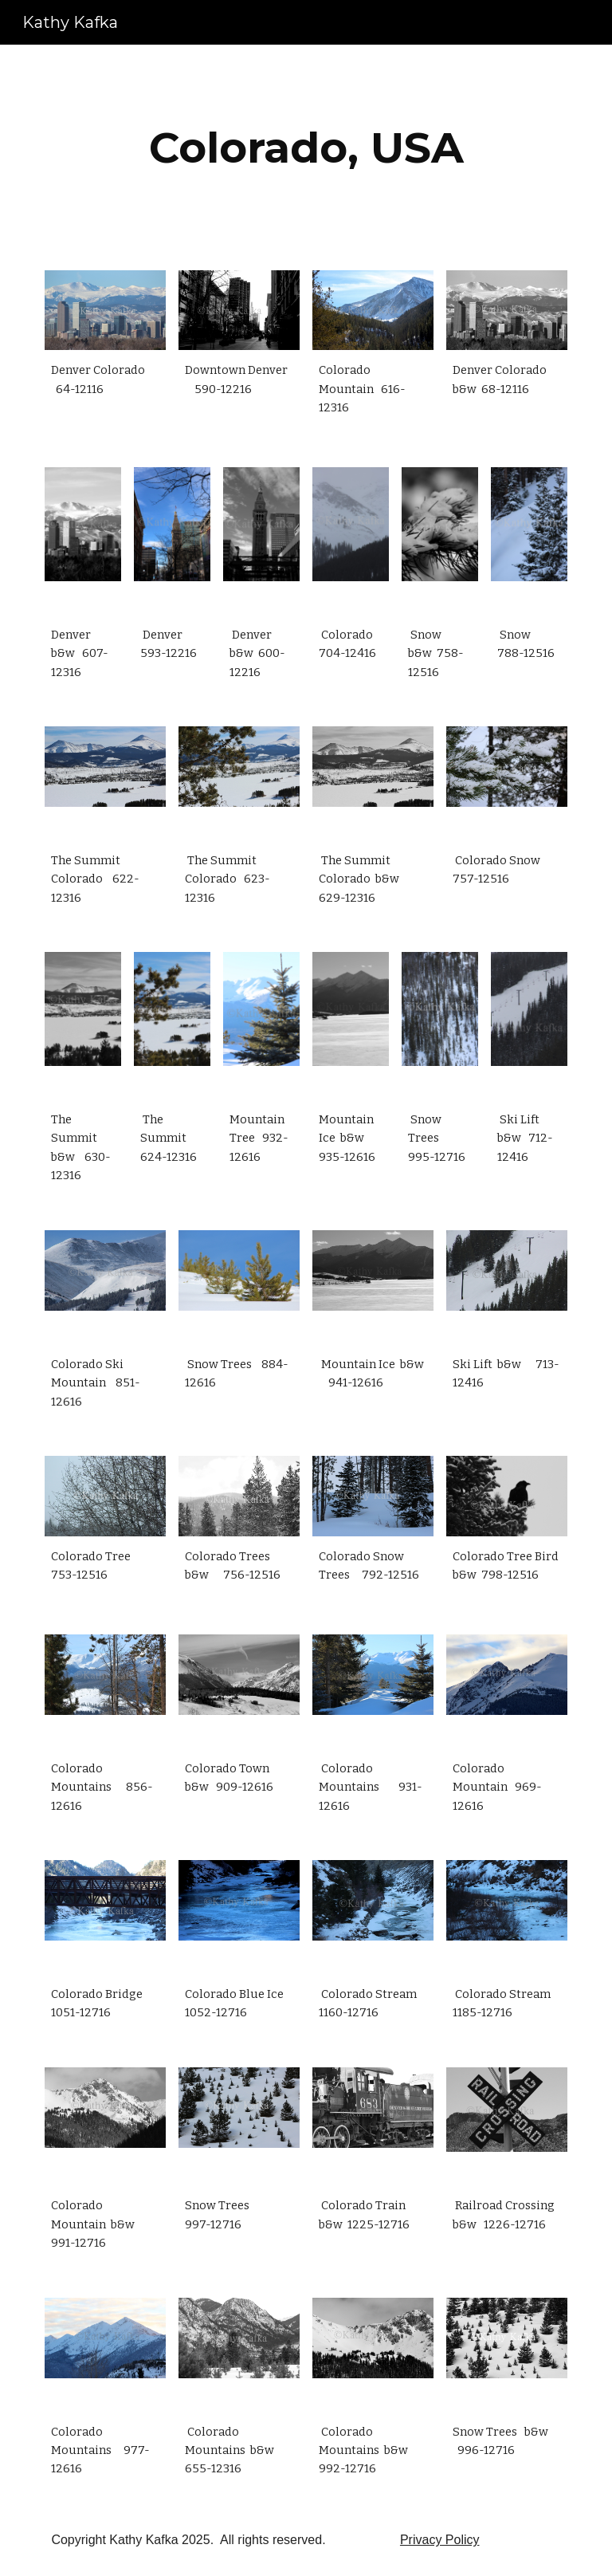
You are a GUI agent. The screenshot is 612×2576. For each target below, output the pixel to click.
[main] (306, 147)
